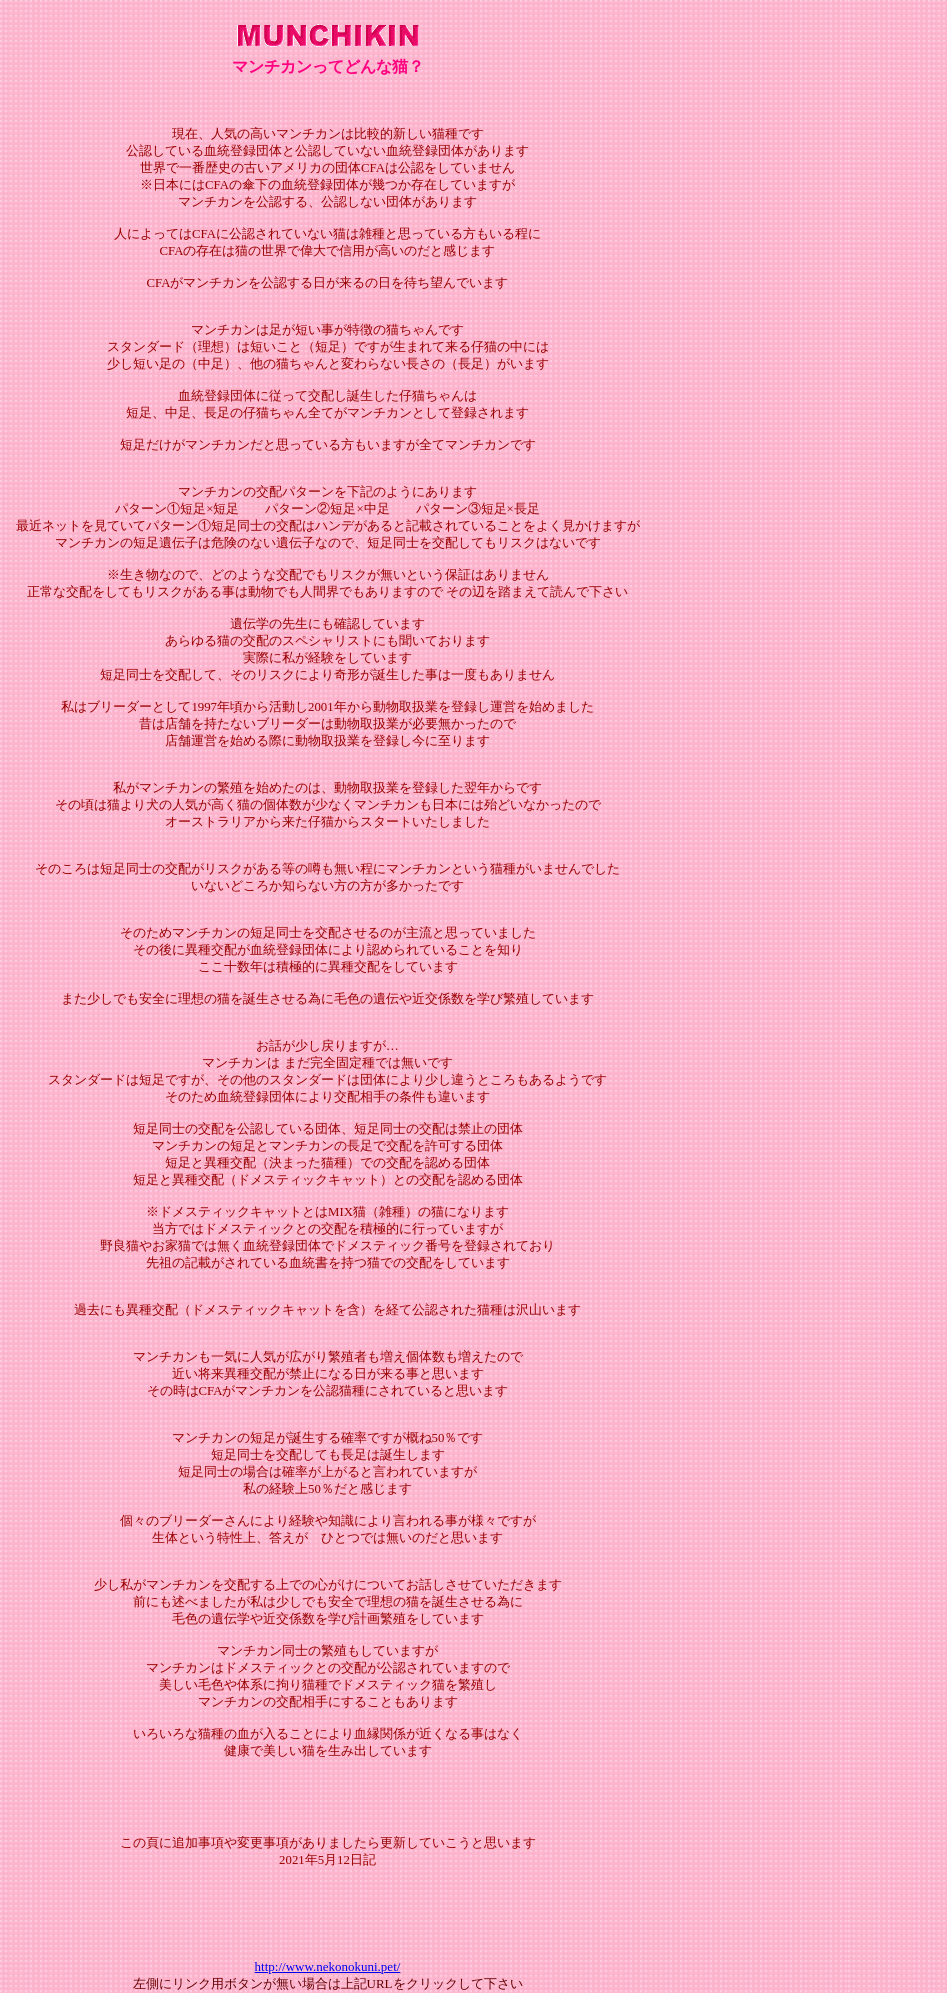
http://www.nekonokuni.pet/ (328, 1966)
